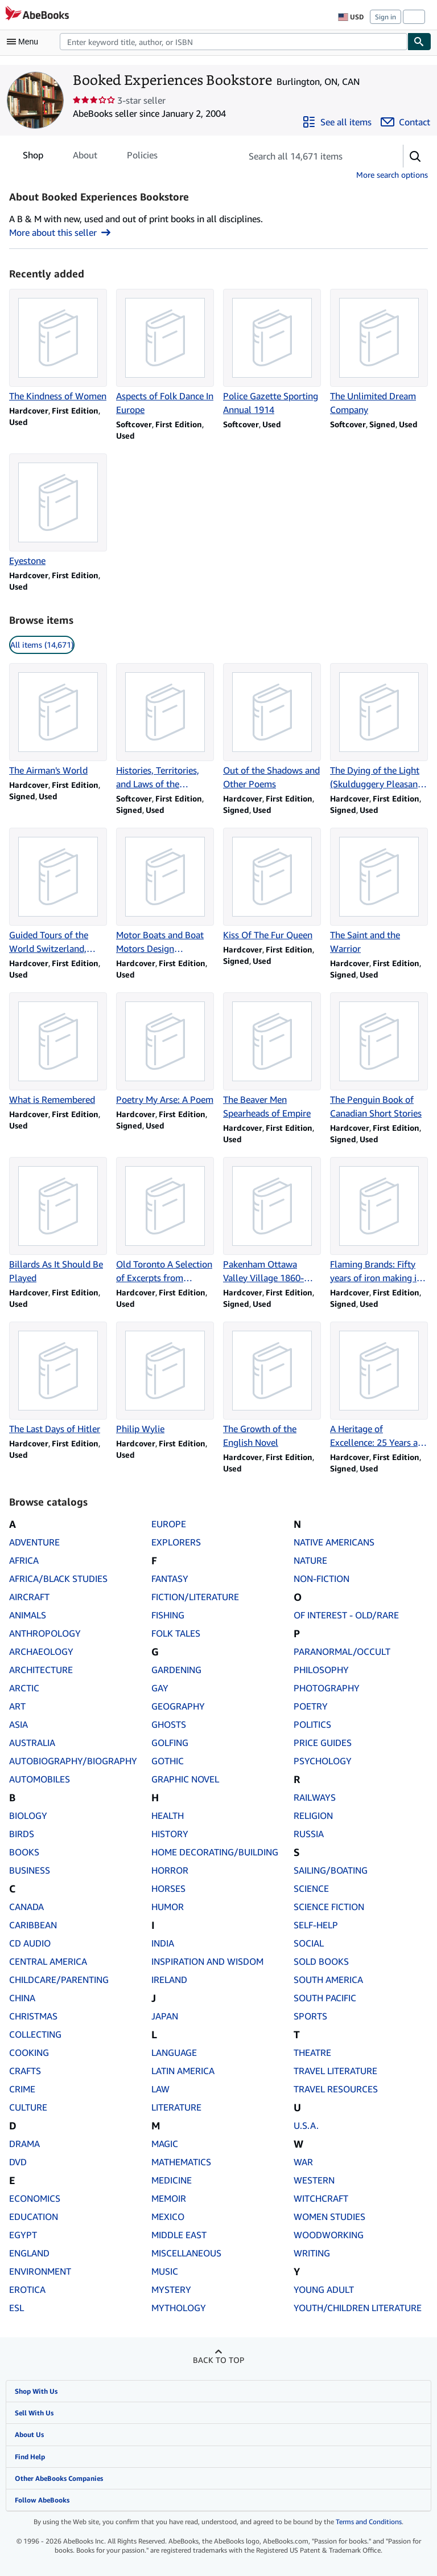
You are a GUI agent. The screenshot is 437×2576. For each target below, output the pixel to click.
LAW (160, 2089)
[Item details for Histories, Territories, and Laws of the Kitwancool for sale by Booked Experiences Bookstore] (165, 727)
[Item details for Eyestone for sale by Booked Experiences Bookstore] (58, 510)
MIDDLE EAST (179, 2234)
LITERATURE (176, 2107)
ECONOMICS (34, 2198)
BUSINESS (29, 1870)
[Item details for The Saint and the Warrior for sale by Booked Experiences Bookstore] (379, 891)
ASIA (18, 1724)
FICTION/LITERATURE (195, 1596)
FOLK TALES (175, 1633)
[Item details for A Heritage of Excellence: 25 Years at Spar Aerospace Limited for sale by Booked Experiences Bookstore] (379, 1385)
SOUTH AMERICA (328, 1979)
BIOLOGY (28, 1815)
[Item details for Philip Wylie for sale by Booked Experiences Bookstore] (165, 1379)
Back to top (218, 2360)
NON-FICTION (321, 1578)
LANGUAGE (174, 2052)
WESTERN (314, 2180)
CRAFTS (25, 2070)
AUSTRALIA (32, 1742)
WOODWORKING (329, 2234)
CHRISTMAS (33, 2016)
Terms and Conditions (369, 2521)
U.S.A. (306, 2125)
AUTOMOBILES (39, 1779)
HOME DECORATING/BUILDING (214, 1852)
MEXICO (167, 2216)
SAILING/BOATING (331, 1870)
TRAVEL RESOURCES (336, 2089)
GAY (159, 1688)
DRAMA (24, 2143)
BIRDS (21, 1833)
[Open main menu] (25, 41)
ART (17, 1706)
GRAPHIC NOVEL (185, 1779)
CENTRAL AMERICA (48, 1961)
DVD (18, 2162)
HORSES (168, 1888)
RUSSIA (309, 1833)
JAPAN (164, 2016)
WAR (303, 2162)
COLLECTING (35, 2034)
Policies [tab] (142, 157)
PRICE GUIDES (323, 1742)
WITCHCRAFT (321, 2198)
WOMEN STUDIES (329, 2216)
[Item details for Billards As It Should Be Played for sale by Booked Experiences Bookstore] (58, 1221)
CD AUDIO (30, 1943)
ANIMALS (27, 1615)
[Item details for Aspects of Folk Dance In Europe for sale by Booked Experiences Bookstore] (165, 352)
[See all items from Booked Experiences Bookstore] (337, 122)
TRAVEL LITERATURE (335, 2070)
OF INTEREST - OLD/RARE (346, 1615)
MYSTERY (171, 2289)
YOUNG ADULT (324, 2289)
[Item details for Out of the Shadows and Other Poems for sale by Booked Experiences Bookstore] (272, 727)
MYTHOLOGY (178, 2307)
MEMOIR (168, 2198)
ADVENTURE (34, 1542)
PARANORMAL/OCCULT (342, 1651)
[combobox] (233, 41)
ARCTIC (24, 1688)
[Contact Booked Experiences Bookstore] (405, 122)
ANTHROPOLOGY (45, 1633)
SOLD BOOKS (321, 1961)
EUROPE (168, 1524)
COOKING (29, 2052)
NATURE (310, 1560)
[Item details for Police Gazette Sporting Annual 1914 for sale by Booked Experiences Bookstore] (272, 352)
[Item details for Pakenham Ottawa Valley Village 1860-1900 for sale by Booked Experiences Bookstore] (272, 1221)
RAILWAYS (315, 1797)
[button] (415, 156)
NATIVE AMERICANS (334, 1542)
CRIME (22, 2089)
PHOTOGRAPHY (327, 1688)
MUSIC (164, 2271)
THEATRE (312, 2052)
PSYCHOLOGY (323, 1761)
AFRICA (24, 1560)
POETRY (311, 1706)
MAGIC (164, 2143)
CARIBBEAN (33, 1925)
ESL (16, 2307)
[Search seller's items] (311, 156)
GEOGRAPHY (178, 1706)
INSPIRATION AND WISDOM (207, 1961)
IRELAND (169, 1979)
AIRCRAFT (29, 1596)
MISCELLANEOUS (186, 2253)
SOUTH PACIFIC (325, 1997)
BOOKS (24, 1852)
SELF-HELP (316, 1925)
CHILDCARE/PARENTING (59, 1979)
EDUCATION (33, 2216)
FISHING (167, 1615)
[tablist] (90, 155)
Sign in (385, 17)
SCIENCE (311, 1888)
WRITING (312, 2253)
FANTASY (169, 1578)
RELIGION (313, 1815)
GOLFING (169, 1742)
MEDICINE (171, 2180)
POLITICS (312, 1724)
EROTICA (27, 2289)
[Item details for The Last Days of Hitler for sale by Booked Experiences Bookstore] (58, 1379)
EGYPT (23, 2234)
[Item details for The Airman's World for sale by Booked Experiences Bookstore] (58, 720)
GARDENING (176, 1669)
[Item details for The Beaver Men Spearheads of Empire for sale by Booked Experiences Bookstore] (272, 1056)
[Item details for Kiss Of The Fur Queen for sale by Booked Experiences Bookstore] (272, 885)
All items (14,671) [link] (41, 644)
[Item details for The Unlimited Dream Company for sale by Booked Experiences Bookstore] (379, 352)
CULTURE (28, 2107)
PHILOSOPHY (321, 1669)
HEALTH (167, 1815)
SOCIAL (309, 1943)
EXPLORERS (176, 1542)
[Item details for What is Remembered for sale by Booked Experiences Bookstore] (58, 1049)
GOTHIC (167, 1761)
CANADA (26, 1906)
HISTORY (169, 1833)
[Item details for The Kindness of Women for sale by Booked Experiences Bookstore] (58, 346)
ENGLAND (29, 2253)
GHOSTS (168, 1724)
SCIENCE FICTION (329, 1906)
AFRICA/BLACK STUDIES (58, 1578)
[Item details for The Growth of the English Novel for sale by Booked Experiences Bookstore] (272, 1385)
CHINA (22, 1997)
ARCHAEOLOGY (41, 1651)
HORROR (169, 1870)
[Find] (419, 41)
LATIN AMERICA (183, 2070)
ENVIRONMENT (40, 2271)
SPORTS (310, 2016)
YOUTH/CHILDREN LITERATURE (358, 2307)
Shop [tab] (33, 157)
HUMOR (167, 1906)
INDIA (162, 1943)
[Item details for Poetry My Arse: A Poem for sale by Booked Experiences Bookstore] (165, 1049)
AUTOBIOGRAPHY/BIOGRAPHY (73, 1761)
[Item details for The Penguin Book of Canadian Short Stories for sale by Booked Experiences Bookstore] (379, 1056)
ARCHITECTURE (41, 1669)
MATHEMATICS (181, 2162)
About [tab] (85, 157)
